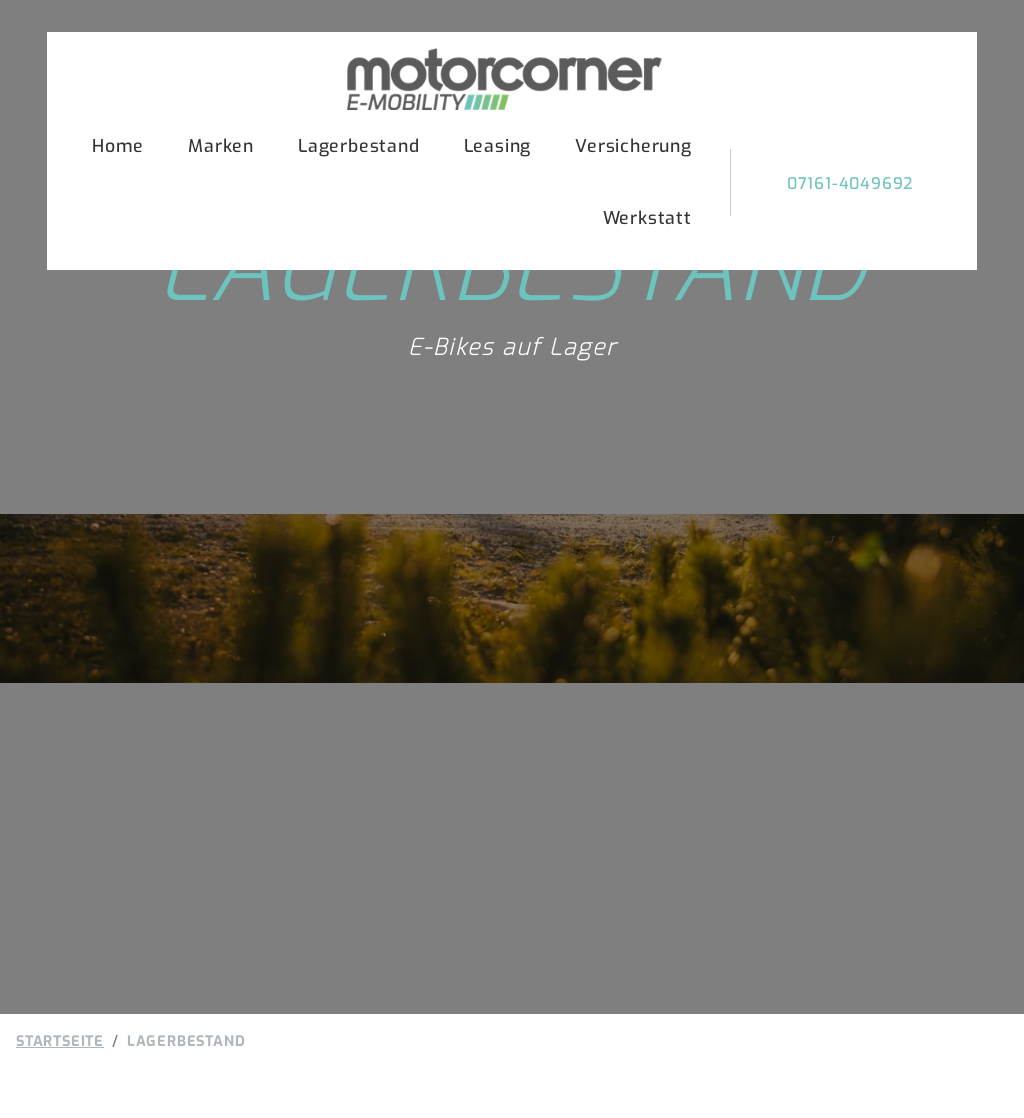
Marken (221, 146)
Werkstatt (647, 218)
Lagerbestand (359, 146)
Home (118, 146)
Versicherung (633, 146)
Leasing (498, 146)
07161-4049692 (850, 183)
